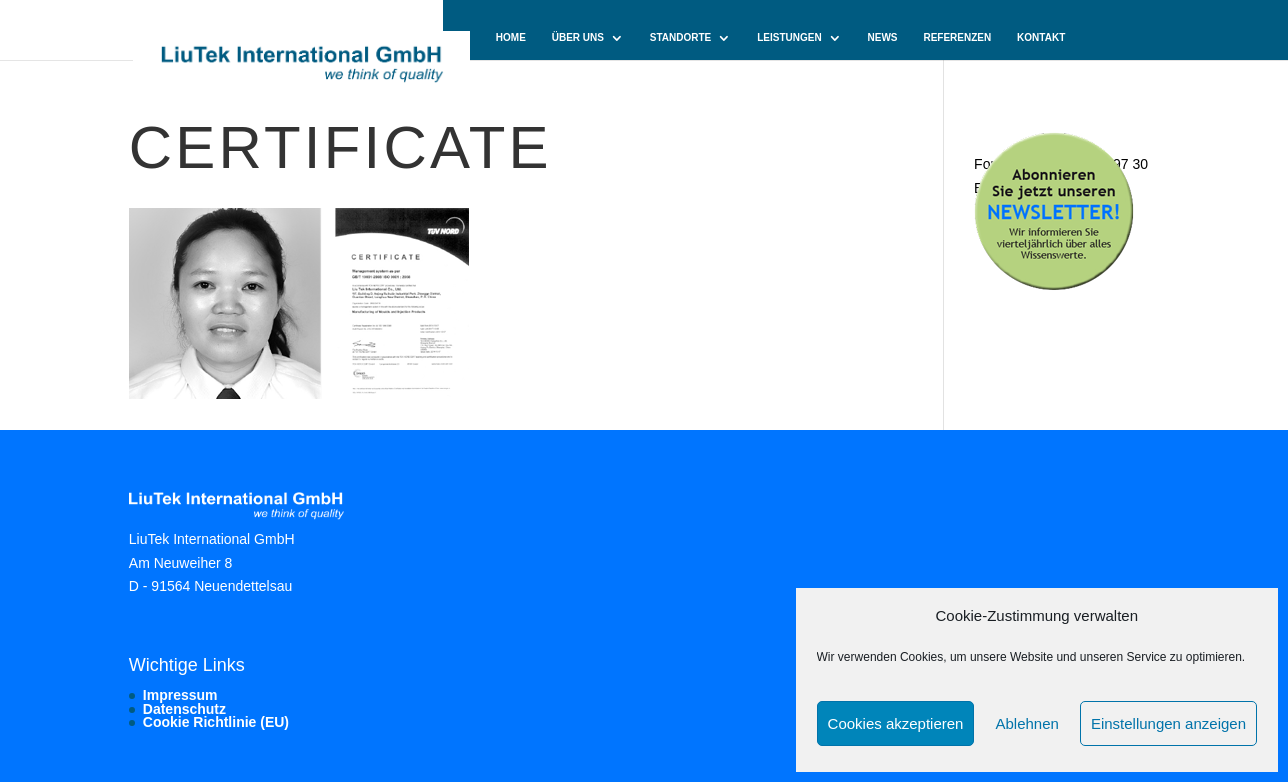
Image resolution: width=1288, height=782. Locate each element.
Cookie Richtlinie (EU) (216, 722)
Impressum (180, 695)
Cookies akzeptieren (896, 723)
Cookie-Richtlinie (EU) (557, 81)
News (883, 38)
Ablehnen (1026, 723)
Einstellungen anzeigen (1168, 723)
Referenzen (957, 38)
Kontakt (1041, 38)
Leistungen (789, 38)
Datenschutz (184, 709)
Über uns (578, 38)
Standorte (680, 38)
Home (511, 38)
